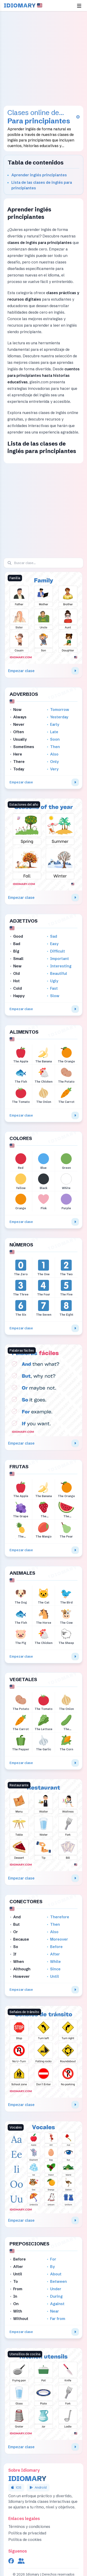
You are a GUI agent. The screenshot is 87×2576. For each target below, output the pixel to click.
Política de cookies (25, 2539)
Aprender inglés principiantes (39, 175)
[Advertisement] (43, 58)
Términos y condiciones (29, 2526)
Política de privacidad (27, 2533)
